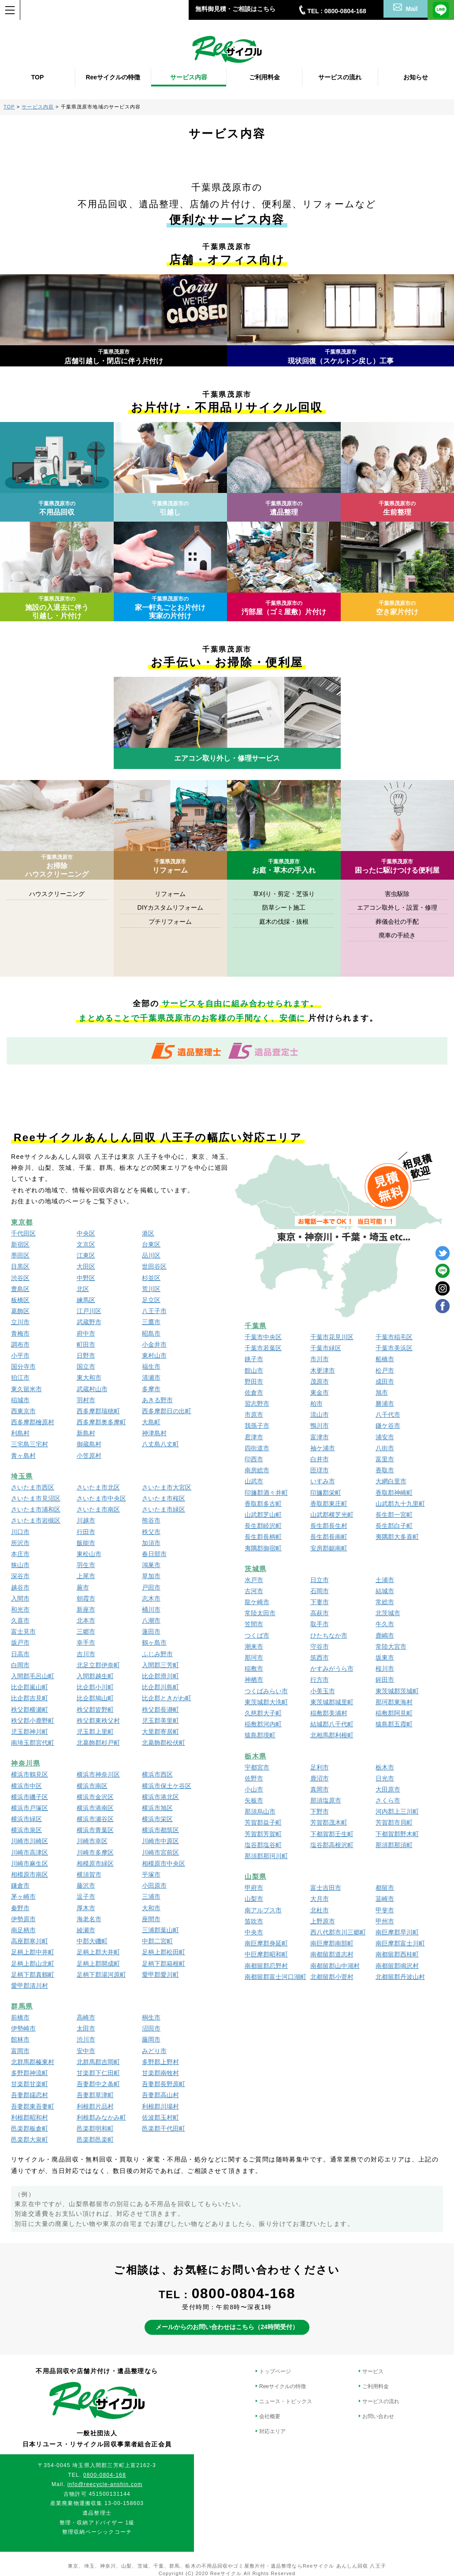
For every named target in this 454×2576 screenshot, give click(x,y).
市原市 (254, 1414)
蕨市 (83, 1587)
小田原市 (154, 1885)
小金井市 (154, 1344)
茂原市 (319, 1381)
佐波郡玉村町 (160, 2117)
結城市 (385, 1590)
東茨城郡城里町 (332, 1702)
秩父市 (151, 1531)
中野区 (86, 1277)
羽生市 (86, 1564)
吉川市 (86, 1654)
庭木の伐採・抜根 (284, 921)
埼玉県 (22, 1476)
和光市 (20, 1609)
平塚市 (151, 1874)
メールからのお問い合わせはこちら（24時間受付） (227, 2326)
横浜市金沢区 (95, 1796)
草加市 (151, 1575)
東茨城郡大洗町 (266, 1702)
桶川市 (151, 1609)
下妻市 (319, 1601)
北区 (83, 1288)
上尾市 (86, 1575)
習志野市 (257, 1403)
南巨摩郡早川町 (397, 1932)
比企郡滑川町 (160, 1676)
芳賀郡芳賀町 (263, 1833)
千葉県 (256, 1325)
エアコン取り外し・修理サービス (227, 758)
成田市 (385, 1381)
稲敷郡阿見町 (394, 1713)
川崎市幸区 (92, 1840)
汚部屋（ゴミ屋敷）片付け (284, 608)
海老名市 (89, 1919)
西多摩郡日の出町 (166, 1411)
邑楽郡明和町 (95, 2128)
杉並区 (151, 1277)
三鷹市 (151, 1321)
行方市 (319, 1679)
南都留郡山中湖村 (335, 1965)
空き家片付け (397, 608)
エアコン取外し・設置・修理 (397, 907)
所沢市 (20, 1542)
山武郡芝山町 (263, 1514)
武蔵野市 (89, 1321)
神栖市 (254, 1679)
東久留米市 (26, 1389)
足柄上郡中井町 (32, 1952)
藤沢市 (86, 1885)
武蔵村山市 (92, 1389)
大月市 (319, 1898)
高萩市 (319, 1613)
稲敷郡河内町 (263, 1724)
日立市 (319, 1579)
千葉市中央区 (263, 1336)
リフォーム (170, 866)
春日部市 (154, 1553)
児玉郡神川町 (29, 1731)
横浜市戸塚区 (29, 1807)
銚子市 (254, 1359)
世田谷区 (154, 1266)
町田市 (86, 1344)
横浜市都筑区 (160, 1829)
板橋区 (20, 1299)
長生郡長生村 (328, 1525)
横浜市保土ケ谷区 (166, 1785)
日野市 (86, 1355)
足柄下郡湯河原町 (101, 1974)
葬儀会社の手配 (397, 921)
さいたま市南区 (98, 1509)
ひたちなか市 (328, 1635)
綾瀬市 (86, 1930)
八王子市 (154, 1310)
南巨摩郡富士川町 (400, 1943)
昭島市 (151, 1333)
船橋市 (385, 1359)
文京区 (86, 1244)
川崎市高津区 (29, 1852)
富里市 (385, 1459)
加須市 (151, 1542)
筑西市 (319, 1657)
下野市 (319, 1811)
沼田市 (151, 2028)
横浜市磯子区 (29, 1796)
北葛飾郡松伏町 (163, 1742)
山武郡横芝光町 (332, 1514)
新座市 (86, 1609)
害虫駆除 (397, 893)
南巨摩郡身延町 (266, 1943)
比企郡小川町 (95, 1687)
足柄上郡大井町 (98, 1952)
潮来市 (254, 1646)
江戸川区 (89, 1310)
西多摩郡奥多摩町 (101, 1422)
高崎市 (86, 2017)
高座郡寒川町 (29, 1941)
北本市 (86, 1620)
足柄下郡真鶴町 (32, 1974)
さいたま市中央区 (101, 1498)
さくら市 (388, 1800)
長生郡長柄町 (263, 1536)
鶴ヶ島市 (154, 1642)
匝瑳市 (319, 1470)
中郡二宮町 (157, 1941)
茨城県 (256, 1568)
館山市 (254, 1370)
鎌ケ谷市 (388, 1425)
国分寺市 (23, 1366)
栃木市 (385, 1767)
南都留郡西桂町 (397, 1954)
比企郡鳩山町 (95, 1698)
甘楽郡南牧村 (160, 2072)
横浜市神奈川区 (98, 1774)
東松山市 (89, 1553)
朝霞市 (86, 1598)
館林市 (20, 2039)
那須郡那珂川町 (266, 1855)
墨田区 (20, 1255)
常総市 (385, 1601)
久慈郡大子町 (263, 1713)
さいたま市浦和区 (35, 1509)
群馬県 (22, 2006)
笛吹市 (254, 1921)
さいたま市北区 (98, 1487)
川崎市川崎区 (29, 1840)
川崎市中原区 (160, 1840)
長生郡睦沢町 (263, 1525)
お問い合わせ (378, 2416)
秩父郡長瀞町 (160, 1709)
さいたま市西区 (32, 1487)
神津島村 (154, 1433)
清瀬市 (151, 1377)
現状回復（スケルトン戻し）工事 (341, 356)
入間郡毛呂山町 (32, 1676)
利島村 (20, 1433)
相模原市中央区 (163, 1863)
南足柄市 (23, 1930)
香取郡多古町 (263, 1503)
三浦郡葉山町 (160, 1930)
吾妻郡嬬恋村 (29, 2094)
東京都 (22, 1222)
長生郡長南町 (328, 1536)
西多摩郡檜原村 (32, 1422)
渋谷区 (20, 1277)
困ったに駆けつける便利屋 (397, 866)
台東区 (151, 1244)
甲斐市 (385, 1910)
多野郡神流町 (29, 2072)
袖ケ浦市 (322, 1448)
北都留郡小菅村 (332, 1976)
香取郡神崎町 (394, 1492)
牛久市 (385, 1624)
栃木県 (256, 1756)
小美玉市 (322, 1691)
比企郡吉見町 (29, 1698)
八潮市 (151, 1620)
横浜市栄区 (157, 1818)
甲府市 (254, 1887)
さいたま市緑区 (163, 1509)
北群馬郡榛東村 (32, 2061)
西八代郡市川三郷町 (338, 1932)
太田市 (86, 2028)
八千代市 (388, 1414)
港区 (148, 1233)
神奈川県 (25, 1763)
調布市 (20, 1344)
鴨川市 (319, 1425)
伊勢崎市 (23, 2028)
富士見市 (23, 1631)
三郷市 (86, 1631)
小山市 (254, 1789)
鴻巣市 (151, 1564)
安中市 (86, 2050)
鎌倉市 (20, 1885)
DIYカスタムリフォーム (170, 907)
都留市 (385, 1887)
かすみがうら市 (332, 1668)
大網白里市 (391, 1481)
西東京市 (23, 1411)
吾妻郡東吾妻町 (32, 2106)
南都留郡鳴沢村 (397, 1965)
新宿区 (20, 1244)
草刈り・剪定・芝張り (284, 893)
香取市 (385, 1470)
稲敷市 (254, 1668)
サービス (372, 2371)
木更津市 (322, 1370)
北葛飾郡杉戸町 (98, 1742)
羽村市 (86, 1400)
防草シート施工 (283, 907)
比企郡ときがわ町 (166, 1698)
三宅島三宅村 (29, 1444)
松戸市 (385, 1370)
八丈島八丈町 (160, 1444)
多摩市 (151, 1389)
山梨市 (254, 1898)
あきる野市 (157, 1400)
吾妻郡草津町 (95, 2094)
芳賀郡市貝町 (394, 1822)
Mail (405, 8)
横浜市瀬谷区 (95, 1818)
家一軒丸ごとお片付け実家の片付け (170, 608)
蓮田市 (151, 1631)
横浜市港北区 (160, 1796)
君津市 (254, 1437)
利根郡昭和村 (29, 2117)
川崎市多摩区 (95, 1852)
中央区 (86, 1233)
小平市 (20, 1355)
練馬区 (86, 1299)
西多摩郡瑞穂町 (98, 1411)
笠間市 (254, 1624)
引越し (170, 508)
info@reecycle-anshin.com (104, 2484)
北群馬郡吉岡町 (98, 2061)
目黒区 (20, 1266)
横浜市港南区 (95, 1807)
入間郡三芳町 (160, 1665)
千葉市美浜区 (394, 1347)
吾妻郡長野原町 (163, 2083)
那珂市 (254, 1657)
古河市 (254, 1590)
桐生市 (151, 2017)
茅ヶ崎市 (23, 1896)
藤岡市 (151, 2039)
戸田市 (151, 1587)
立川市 (20, 1321)
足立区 (151, 1299)
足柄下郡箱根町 (163, 1963)
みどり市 (154, 2050)
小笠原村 (89, 1455)
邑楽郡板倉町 (29, 2128)
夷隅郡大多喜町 (397, 1536)
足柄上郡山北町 (32, 1963)
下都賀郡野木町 (397, 1833)
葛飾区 (20, 1310)
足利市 (319, 1767)
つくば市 (257, 1635)
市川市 (319, 1359)
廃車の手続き (397, 935)
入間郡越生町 (95, 1676)
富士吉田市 (325, 1887)
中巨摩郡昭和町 (266, 1954)
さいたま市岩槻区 (35, 1520)
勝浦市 (385, 1403)
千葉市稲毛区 (394, 1336)
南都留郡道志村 (332, 1954)
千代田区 (23, 1233)
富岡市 (20, 2050)
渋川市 (86, 2039)
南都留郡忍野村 (266, 1965)
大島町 (151, 1422)
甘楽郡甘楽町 (29, 2083)
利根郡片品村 (95, 2106)
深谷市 (20, 1575)
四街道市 (257, 1448)
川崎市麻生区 (29, 1863)
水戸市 (254, 1579)
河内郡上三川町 (397, 1811)
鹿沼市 (319, 1778)
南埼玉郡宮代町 (32, 1742)
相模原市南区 (29, 1874)
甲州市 (385, 1921)
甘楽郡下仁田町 (98, 2072)
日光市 (385, 1778)
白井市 (319, 1459)
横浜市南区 (92, 1785)
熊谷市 (151, 1520)
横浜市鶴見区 (29, 1774)
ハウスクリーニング (57, 893)
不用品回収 (56, 508)
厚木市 (86, 1907)
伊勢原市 (23, 1919)
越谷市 (20, 1587)
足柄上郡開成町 (98, 1963)
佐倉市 (254, 1392)
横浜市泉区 (26, 1829)
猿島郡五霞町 (394, 1724)
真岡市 (319, 1789)
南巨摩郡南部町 (332, 1943)
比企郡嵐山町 (29, 1687)
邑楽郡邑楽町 (95, 2139)
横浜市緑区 (26, 1818)
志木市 (151, 1598)
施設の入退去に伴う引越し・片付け (57, 608)
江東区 (86, 1255)
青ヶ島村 (23, 1455)
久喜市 (20, 1620)
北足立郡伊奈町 (98, 1665)
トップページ (275, 2371)
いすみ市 (322, 1481)
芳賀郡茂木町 (328, 1822)
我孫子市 (257, 1425)
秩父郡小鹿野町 (32, 1720)
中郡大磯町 (92, 1941)
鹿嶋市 (385, 1635)
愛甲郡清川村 (29, 1985)
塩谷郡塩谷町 (263, 1844)
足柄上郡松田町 (163, 1952)
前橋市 (20, 2017)
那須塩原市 (325, 1800)
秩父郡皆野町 (95, 1709)
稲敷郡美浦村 (328, 1713)
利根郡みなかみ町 (101, 2117)
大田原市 (388, 1789)
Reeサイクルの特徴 (282, 2386)
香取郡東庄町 (328, 1503)
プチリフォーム (170, 921)
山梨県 (256, 1876)
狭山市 (20, 1564)
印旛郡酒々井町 (266, 1492)
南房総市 (257, 1470)
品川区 (151, 1255)
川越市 (86, 1520)
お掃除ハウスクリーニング (57, 866)
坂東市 (385, 1657)
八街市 (385, 1448)
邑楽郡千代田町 (163, 2128)
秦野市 (20, 1907)
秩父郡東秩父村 (98, 1720)
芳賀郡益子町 (263, 1822)
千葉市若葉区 (263, 1347)
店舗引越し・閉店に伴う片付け (113, 356)
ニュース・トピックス (285, 2401)
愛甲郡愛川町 (160, 1974)
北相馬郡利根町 (332, 1735)
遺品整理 (283, 508)
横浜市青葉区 (95, 1829)
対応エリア (272, 2431)
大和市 (151, 1907)
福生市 (151, 1366)
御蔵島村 (89, 1444)
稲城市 (20, 1400)
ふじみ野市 (157, 1654)
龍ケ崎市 (257, 1601)
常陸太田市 (260, 1613)
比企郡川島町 (160, 1687)
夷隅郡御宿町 (263, 1548)
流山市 (319, 1414)
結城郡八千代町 (332, 1724)
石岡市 (319, 1590)
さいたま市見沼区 (35, 1498)
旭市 (382, 1392)
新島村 (86, 1433)
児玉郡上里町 (95, 1731)
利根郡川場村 (160, 2106)
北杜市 (319, 1910)
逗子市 (86, 1896)
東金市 (319, 1392)
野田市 (254, 1381)
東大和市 (89, 1377)
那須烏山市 (260, 1811)
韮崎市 (385, 1898)
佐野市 (254, 1778)
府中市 (86, 1333)
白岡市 (20, 1665)
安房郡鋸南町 (328, 1548)
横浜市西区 (157, 1774)
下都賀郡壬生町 (332, 1833)
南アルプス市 (263, 1910)
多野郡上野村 (160, 2061)
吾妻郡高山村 (160, 2094)
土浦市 (385, 1579)
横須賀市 (89, 1874)
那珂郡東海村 (394, 1702)
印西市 (254, 1459)
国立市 (86, 1366)
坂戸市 (20, 1642)
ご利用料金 (375, 2386)
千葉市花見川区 (332, 1336)
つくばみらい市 (266, 1691)
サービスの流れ (380, 2401)
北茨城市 (388, 1613)
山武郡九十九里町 (400, 1503)
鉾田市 (385, 1679)
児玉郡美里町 (160, 1720)
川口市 (20, 1531)
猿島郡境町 (260, 1735)
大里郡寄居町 (160, 1731)
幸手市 (86, 1642)
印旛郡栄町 (325, 1492)
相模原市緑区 (95, 1863)
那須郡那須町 (394, 1844)
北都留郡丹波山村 (400, 1976)
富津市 (319, 1437)
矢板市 (254, 1800)
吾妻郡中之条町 (98, 2083)
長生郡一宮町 (394, 1514)
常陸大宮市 (391, 1646)
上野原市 (322, 1921)
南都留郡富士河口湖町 (275, 1976)
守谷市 (319, 1646)
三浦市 (151, 1896)
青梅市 (20, 1333)
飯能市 (86, 1542)
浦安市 (385, 1437)
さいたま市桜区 (163, 1498)
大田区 (86, 1266)
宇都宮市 (257, 1767)
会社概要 (269, 2416)
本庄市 (20, 1553)
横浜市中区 (26, 1785)
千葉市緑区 (325, 1347)
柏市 (316, 1403)
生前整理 (397, 508)
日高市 (20, 1654)
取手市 (319, 1624)
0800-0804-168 (243, 2293)
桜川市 (385, 1668)
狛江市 (20, 1377)
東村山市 (154, 1355)
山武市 (254, 1481)
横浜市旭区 (157, 1807)
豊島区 (20, 1288)
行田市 (86, 1531)
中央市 (254, 1932)
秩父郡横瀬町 (29, 1709)
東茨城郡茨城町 (397, 1691)
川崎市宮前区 (160, 1852)
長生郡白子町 (394, 1525)
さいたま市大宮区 (166, 1487)
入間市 (20, 1598)
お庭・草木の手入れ (284, 866)
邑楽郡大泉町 (29, 2139)
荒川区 (151, 1288)
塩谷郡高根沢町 (332, 1844)
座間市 (151, 1919)
